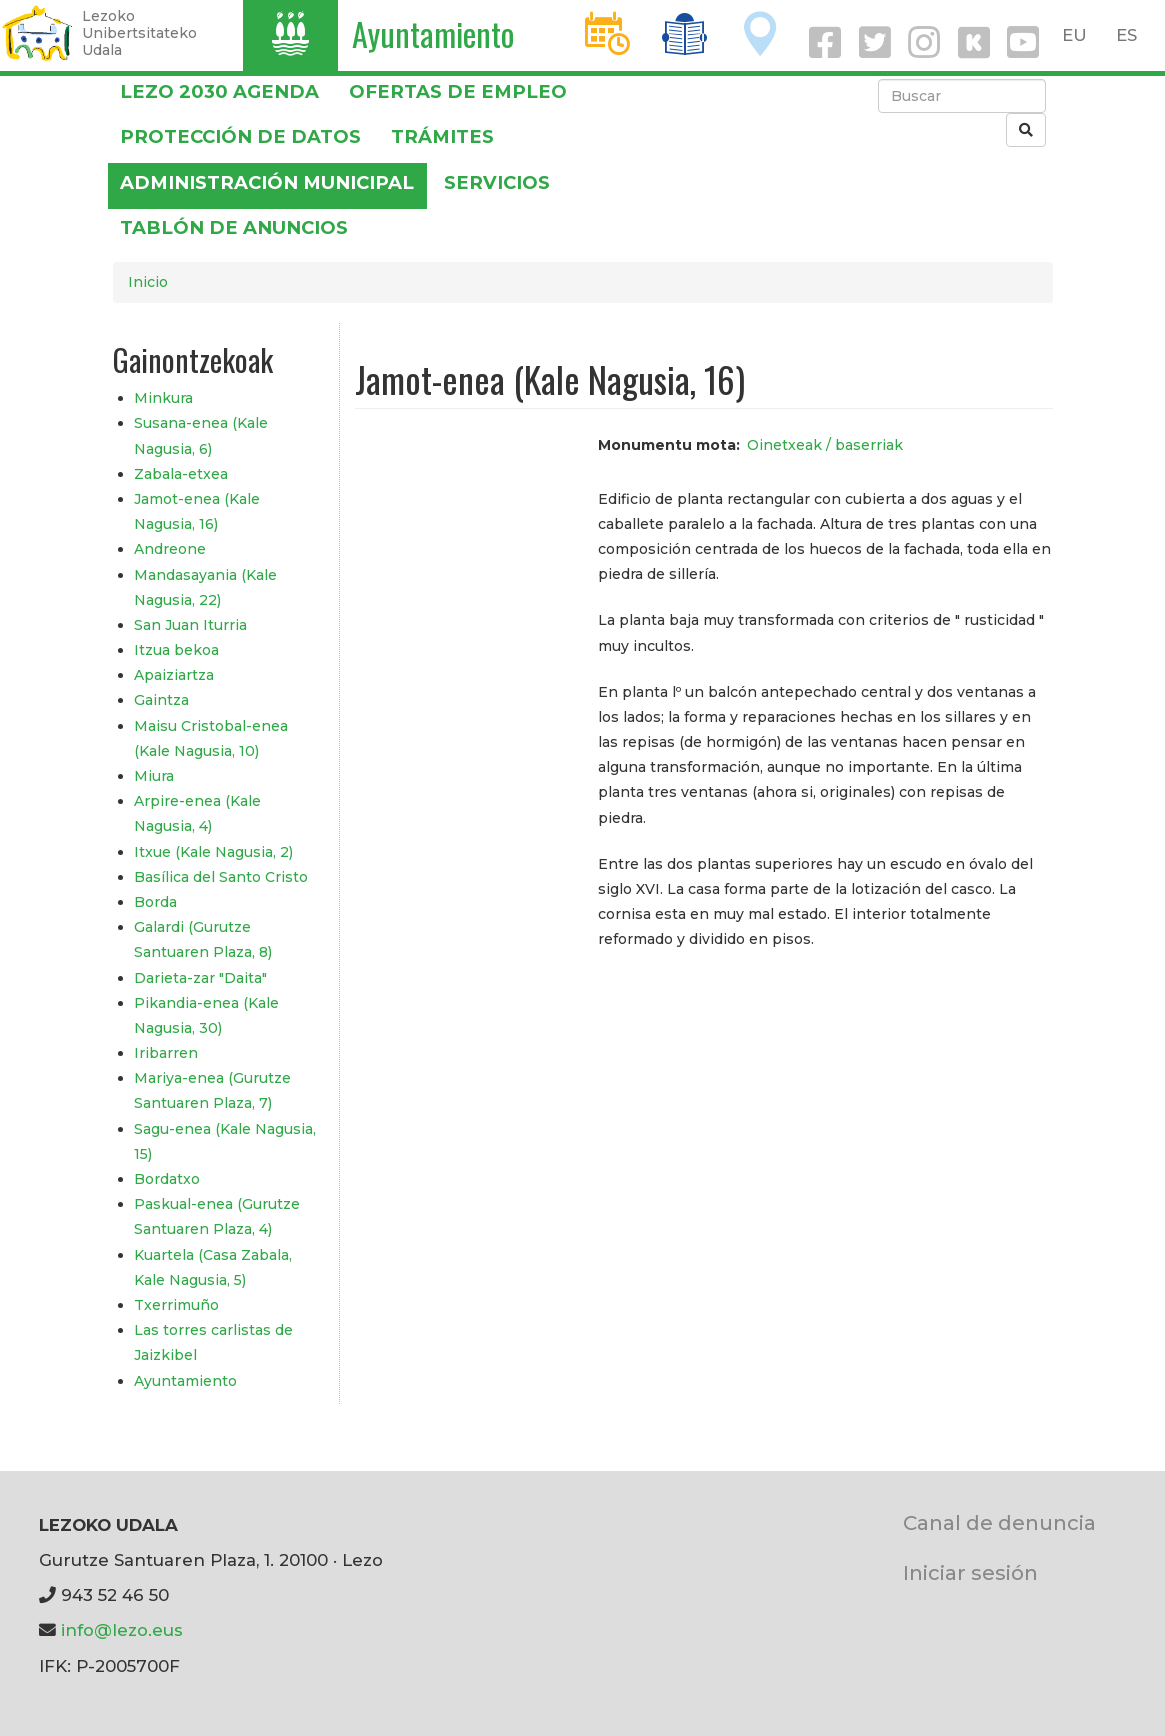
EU (1074, 35)
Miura (154, 776)
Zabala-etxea (181, 474)
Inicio (148, 282)
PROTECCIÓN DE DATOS (240, 136)
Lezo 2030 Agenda (219, 91)
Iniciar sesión (970, 1572)
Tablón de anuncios (234, 227)
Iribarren (166, 1053)
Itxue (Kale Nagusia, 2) (213, 852)
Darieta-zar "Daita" (200, 978)
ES (1126, 35)
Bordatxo (167, 1179)
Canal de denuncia (999, 1522)
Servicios (497, 182)
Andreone (170, 549)
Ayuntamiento (433, 33)
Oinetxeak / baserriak (825, 445)
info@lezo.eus (122, 1630)
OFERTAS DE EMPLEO (458, 91)
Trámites (442, 136)
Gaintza (161, 700)
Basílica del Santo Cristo (221, 877)
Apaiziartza (174, 675)
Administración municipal (267, 182)
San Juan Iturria (190, 625)
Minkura (163, 398)
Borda (155, 902)
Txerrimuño (176, 1305)
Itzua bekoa (176, 650)
